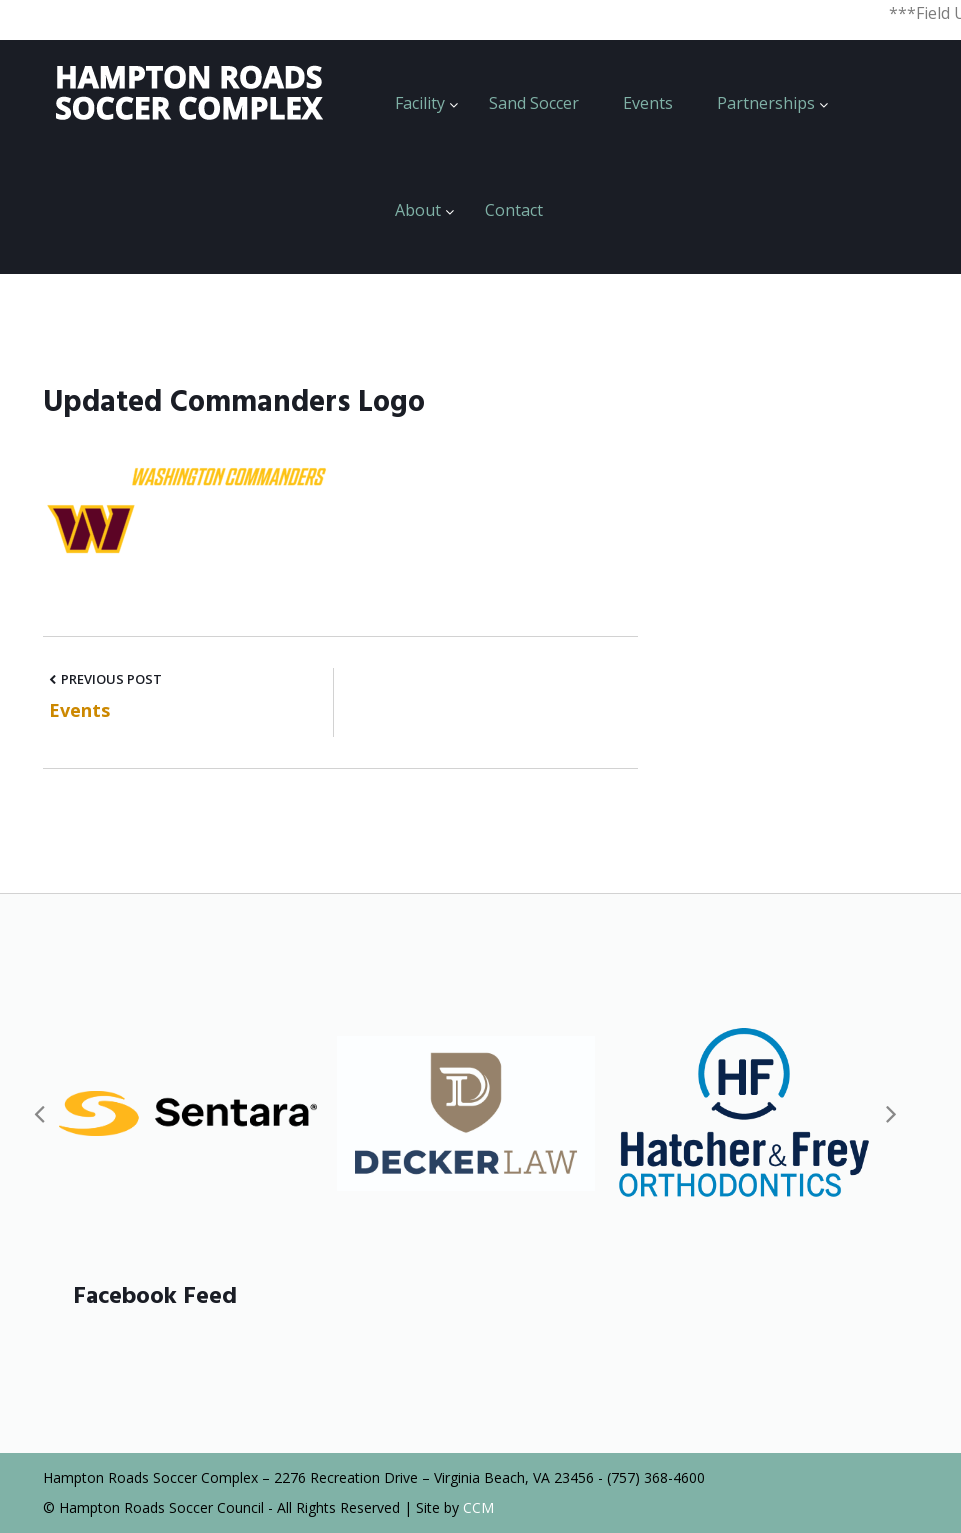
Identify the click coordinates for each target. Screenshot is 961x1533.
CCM (478, 1507)
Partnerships (766, 103)
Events (648, 103)
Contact (514, 210)
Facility (420, 103)
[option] (188, 1113)
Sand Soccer (534, 103)
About (418, 210)
